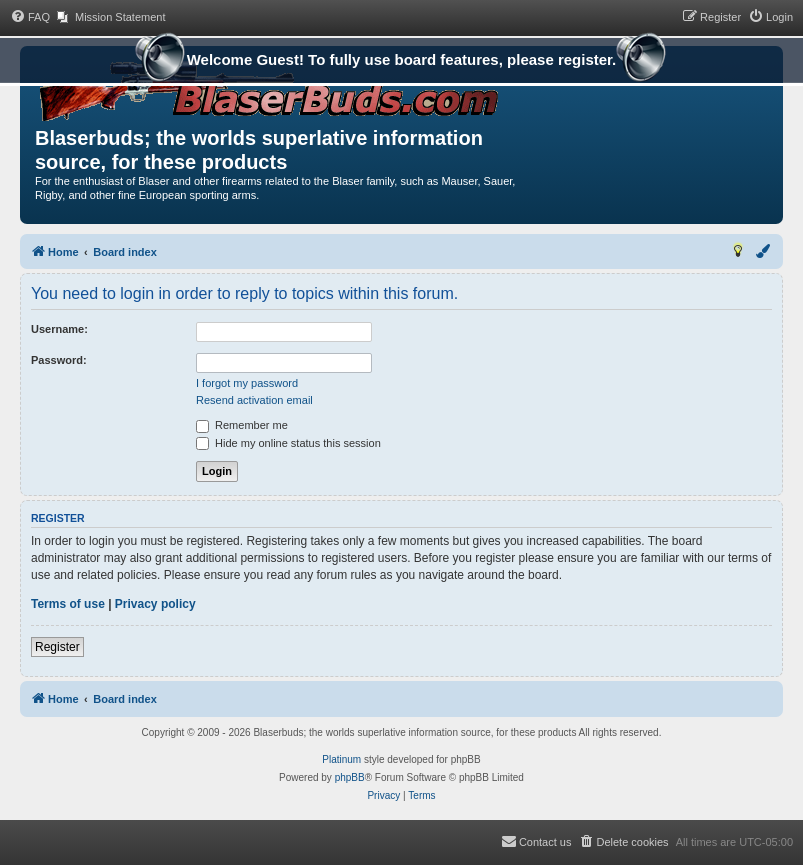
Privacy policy (155, 604)
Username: (59, 329)
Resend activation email (254, 400)
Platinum (341, 759)
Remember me (242, 425)
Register (57, 647)
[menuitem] (30, 17)
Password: (59, 360)
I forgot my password (247, 383)
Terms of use (68, 604)
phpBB (350, 777)
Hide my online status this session (288, 443)
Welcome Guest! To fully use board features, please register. (402, 62)
